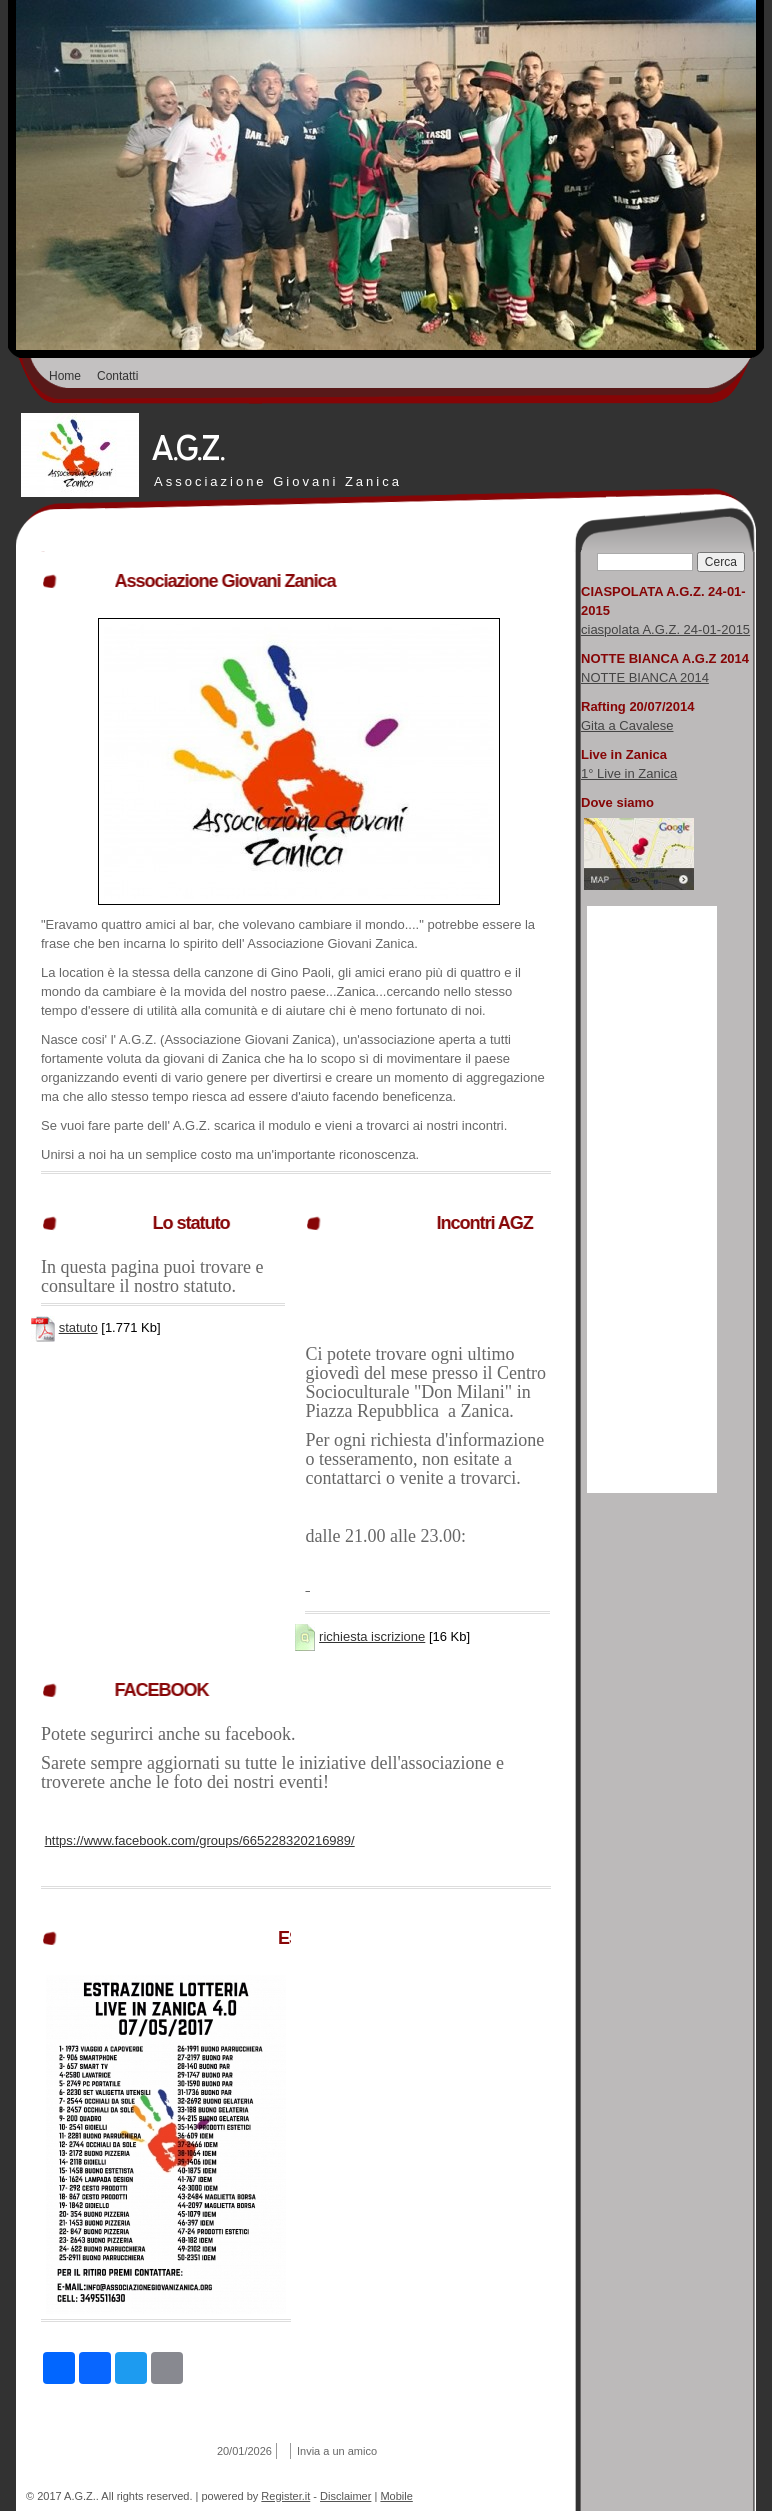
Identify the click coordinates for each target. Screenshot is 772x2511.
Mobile (396, 2496)
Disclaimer (345, 2496)
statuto (78, 1327)
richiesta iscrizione (372, 1636)
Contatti (117, 376)
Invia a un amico (337, 2451)
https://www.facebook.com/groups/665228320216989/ (200, 1840)
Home (65, 376)
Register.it (285, 2496)
